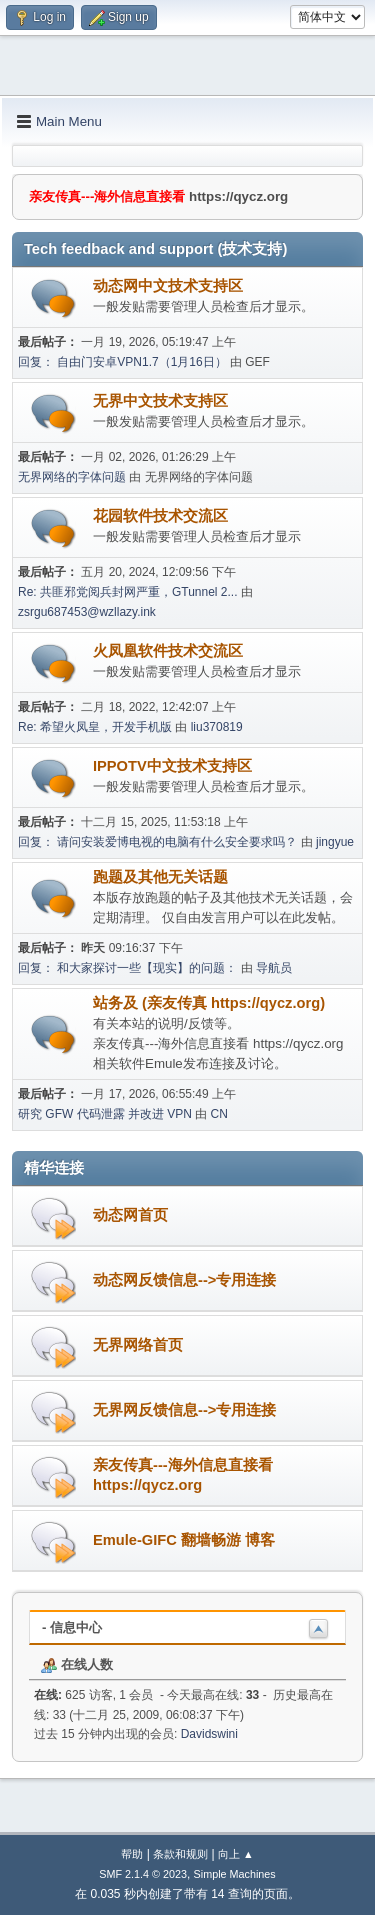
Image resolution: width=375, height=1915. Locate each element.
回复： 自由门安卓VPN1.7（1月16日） (122, 362)
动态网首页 (130, 1215)
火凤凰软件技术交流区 (168, 651)
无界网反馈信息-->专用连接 (184, 1410)
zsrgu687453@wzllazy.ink (87, 612)
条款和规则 (180, 1854)
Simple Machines (235, 1874)
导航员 (274, 968)
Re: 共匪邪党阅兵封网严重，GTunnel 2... (127, 592)
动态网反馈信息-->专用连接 (184, 1280)
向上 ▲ (236, 1854)
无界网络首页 (138, 1345)
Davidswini (209, 1734)
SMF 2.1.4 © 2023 (143, 1874)
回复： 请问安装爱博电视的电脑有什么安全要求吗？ (157, 842)
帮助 (132, 1854)
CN (219, 1114)
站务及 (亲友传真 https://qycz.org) (209, 1003)
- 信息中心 (72, 1627)
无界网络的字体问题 (72, 477)
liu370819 (217, 727)
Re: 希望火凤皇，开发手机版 (95, 727)
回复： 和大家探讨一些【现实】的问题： (127, 968)
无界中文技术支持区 (160, 401)
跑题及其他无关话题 (160, 877)
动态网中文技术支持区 (168, 286)
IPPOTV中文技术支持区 (172, 766)
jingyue (335, 842)
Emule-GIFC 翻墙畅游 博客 (184, 1540)
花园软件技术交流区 (160, 516)
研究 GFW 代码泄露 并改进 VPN (105, 1114)
